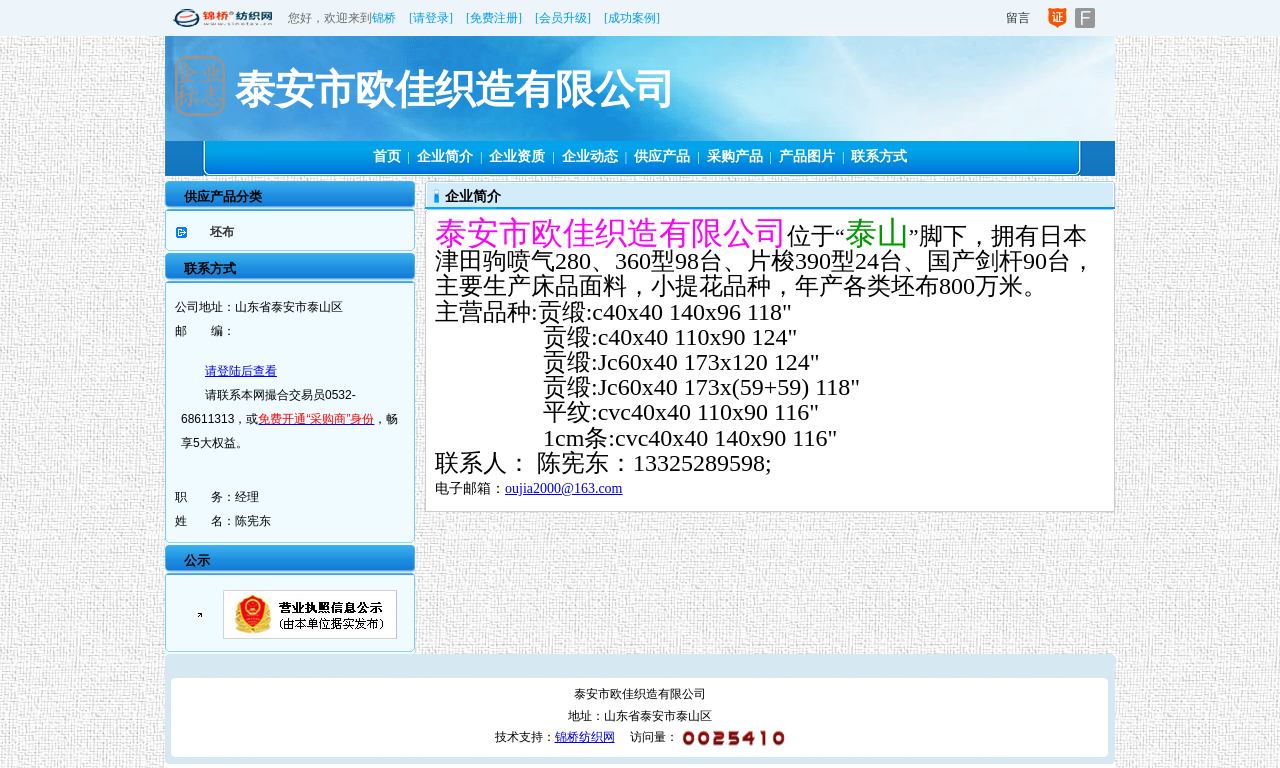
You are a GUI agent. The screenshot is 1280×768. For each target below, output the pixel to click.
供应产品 (662, 156)
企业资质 (517, 156)
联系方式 (879, 156)
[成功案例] (632, 18)
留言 (1018, 18)
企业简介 (445, 156)
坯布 (222, 232)
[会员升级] (563, 18)
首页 (387, 156)
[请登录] (431, 18)
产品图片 (807, 156)
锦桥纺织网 (585, 737)
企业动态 (590, 156)
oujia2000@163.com (564, 488)
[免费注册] (494, 18)
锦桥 (384, 18)
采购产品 (735, 156)
